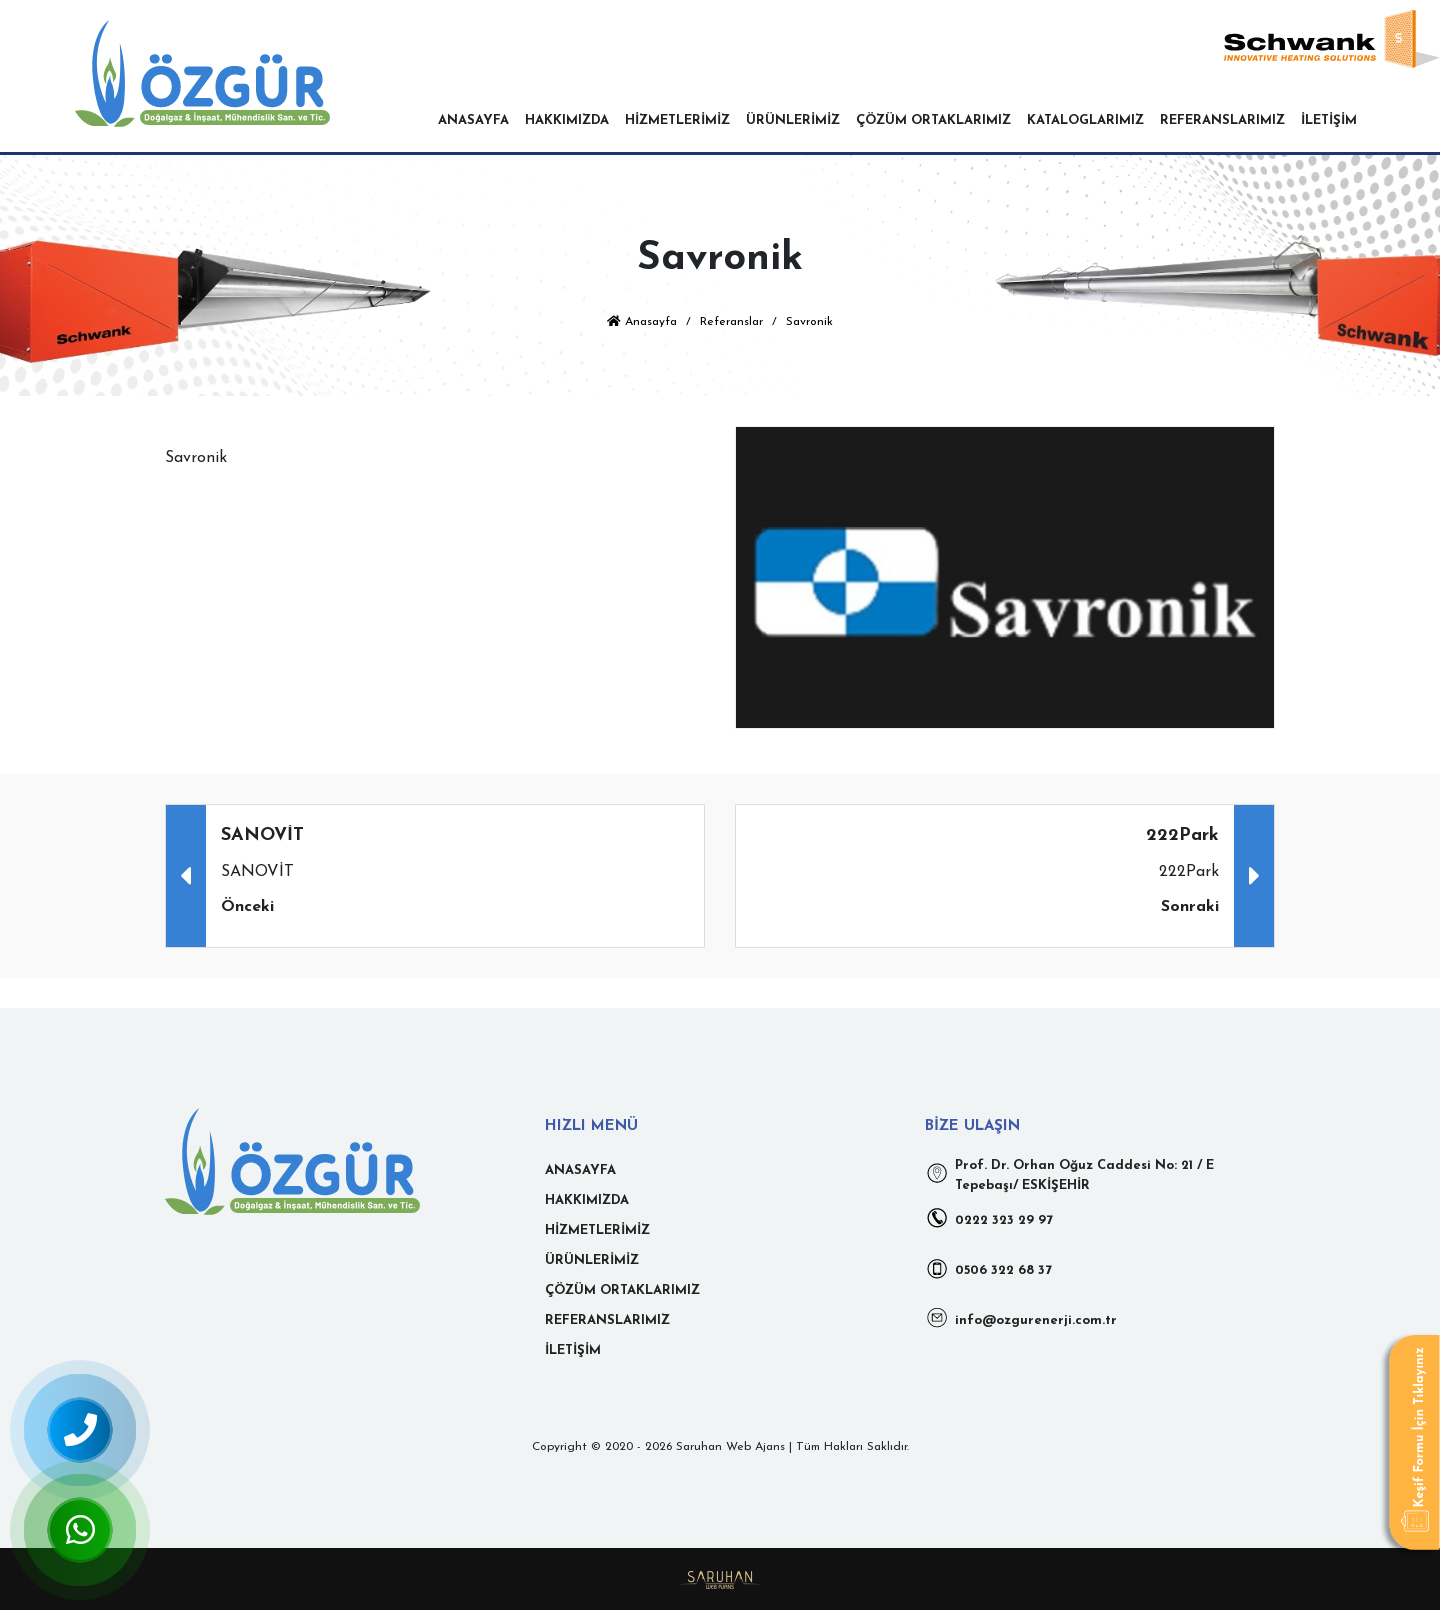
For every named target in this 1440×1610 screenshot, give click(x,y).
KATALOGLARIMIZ (1085, 120)
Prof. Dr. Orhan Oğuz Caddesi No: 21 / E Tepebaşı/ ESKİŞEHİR (1069, 1175)
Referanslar (731, 322)
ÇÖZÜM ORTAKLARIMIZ (933, 120)
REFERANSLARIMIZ (1222, 120)
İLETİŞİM (1329, 120)
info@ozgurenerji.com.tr (1021, 1318)
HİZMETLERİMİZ (677, 120)
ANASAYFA (473, 120)
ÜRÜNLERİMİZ (793, 120)
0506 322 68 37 (988, 1268)
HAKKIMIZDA (567, 120)
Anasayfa (642, 322)
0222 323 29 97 (989, 1218)
